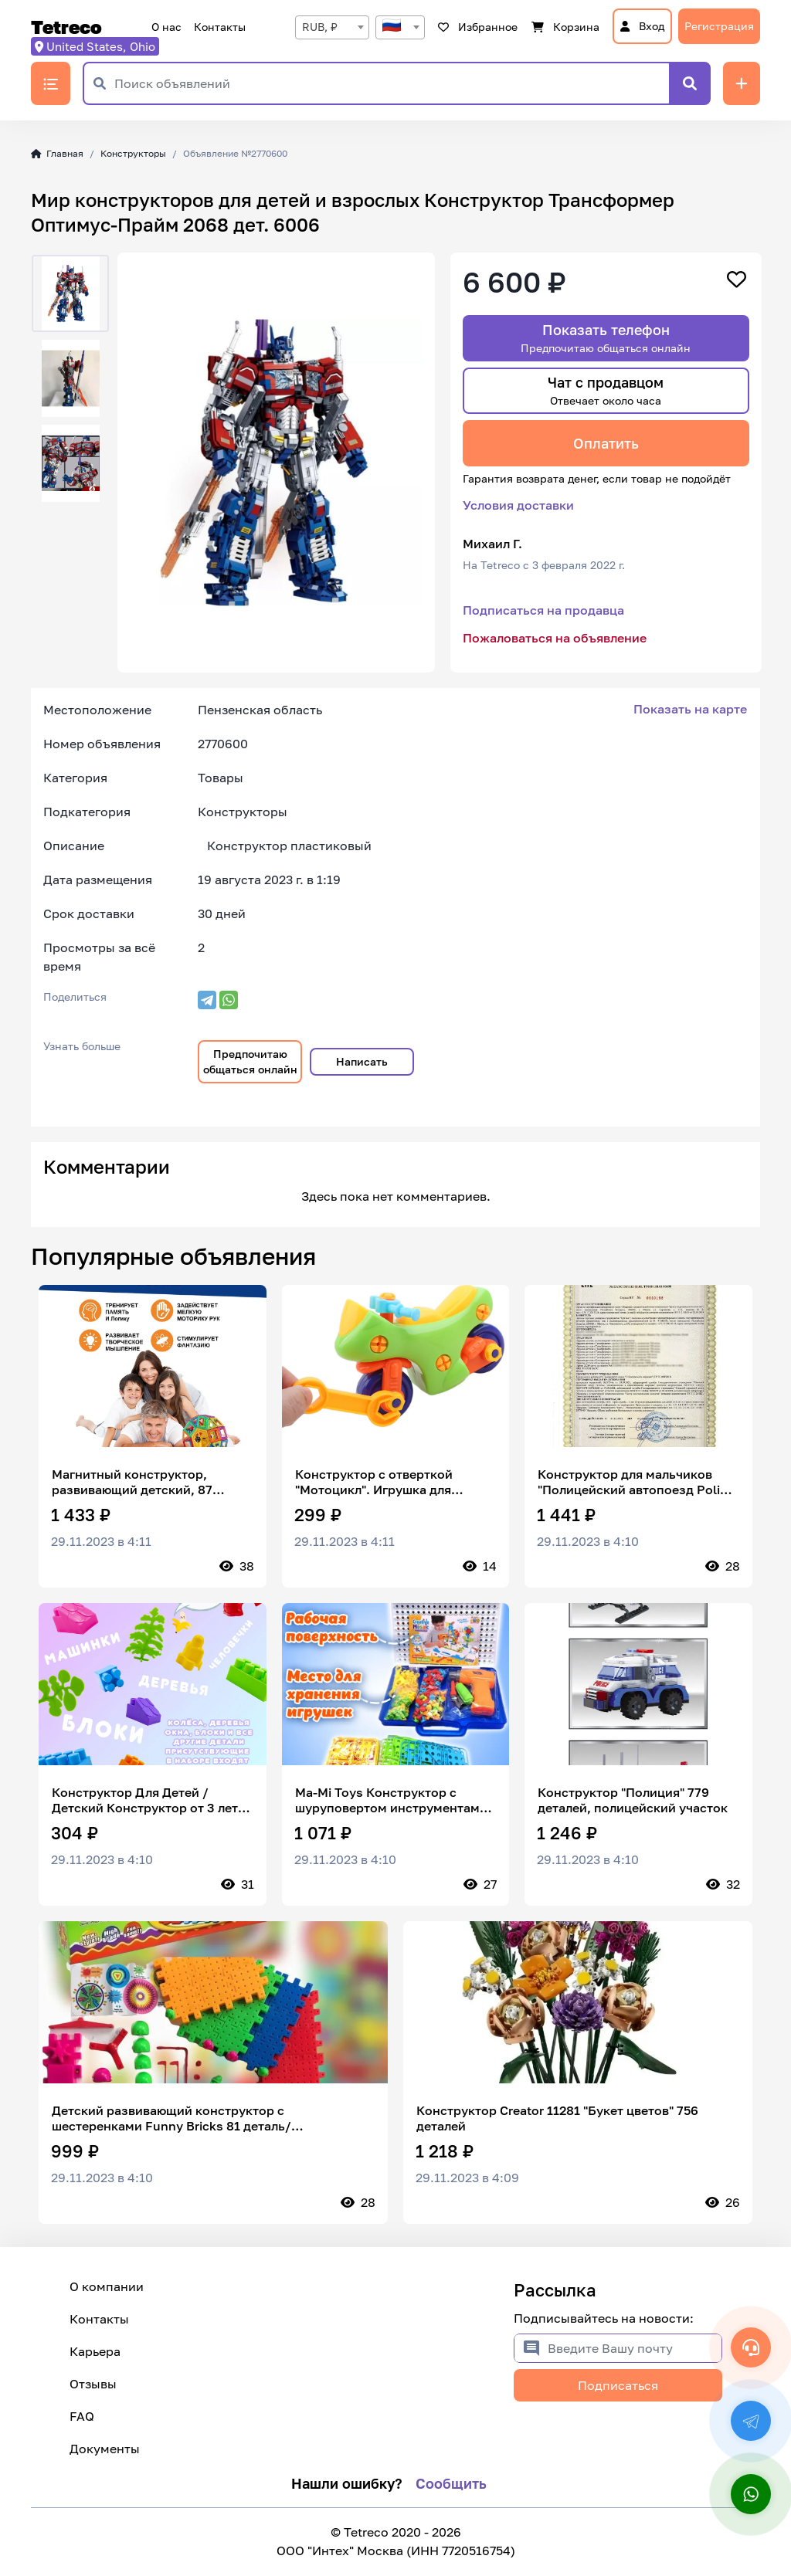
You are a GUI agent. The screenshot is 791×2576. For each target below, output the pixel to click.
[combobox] (332, 27)
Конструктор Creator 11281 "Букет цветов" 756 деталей (557, 2118)
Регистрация (719, 25)
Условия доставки (518, 505)
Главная (57, 153)
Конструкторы (133, 153)
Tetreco (66, 27)
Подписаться (618, 2385)
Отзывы (93, 2383)
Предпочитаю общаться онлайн (250, 1061)
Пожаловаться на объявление (555, 638)
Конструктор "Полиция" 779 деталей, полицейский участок (633, 1800)
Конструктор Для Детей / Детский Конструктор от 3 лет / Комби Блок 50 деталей (149, 1800)
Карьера (95, 2351)
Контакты (220, 26)
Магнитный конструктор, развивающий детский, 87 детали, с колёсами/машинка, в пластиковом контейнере (149, 1481)
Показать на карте (690, 709)
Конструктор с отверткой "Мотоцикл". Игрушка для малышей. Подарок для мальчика (374, 1481)
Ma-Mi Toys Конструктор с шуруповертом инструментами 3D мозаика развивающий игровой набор (391, 1800)
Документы (105, 2448)
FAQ (82, 2416)
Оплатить (606, 443)
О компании (107, 2286)
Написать (362, 1061)
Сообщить (451, 2483)
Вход (642, 25)
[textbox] (400, 27)
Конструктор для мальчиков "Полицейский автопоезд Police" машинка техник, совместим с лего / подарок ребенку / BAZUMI (638, 1481)
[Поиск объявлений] (391, 83)
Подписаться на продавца (543, 610)
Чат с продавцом (606, 390)
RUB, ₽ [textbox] (320, 26)
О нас (166, 26)
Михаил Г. (492, 543)
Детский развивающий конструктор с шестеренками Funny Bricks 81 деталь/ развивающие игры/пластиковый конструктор (195, 2118)
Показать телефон (606, 337)
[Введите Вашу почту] (634, 2348)
